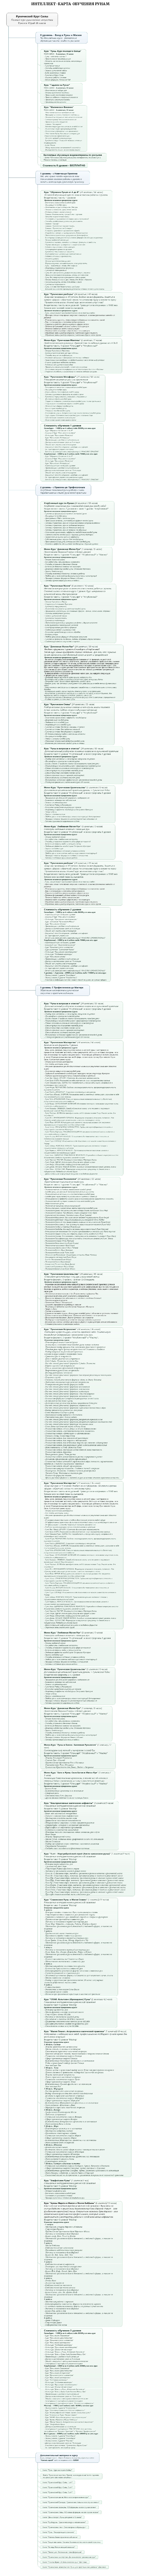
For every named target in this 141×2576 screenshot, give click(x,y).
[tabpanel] (70, 4)
